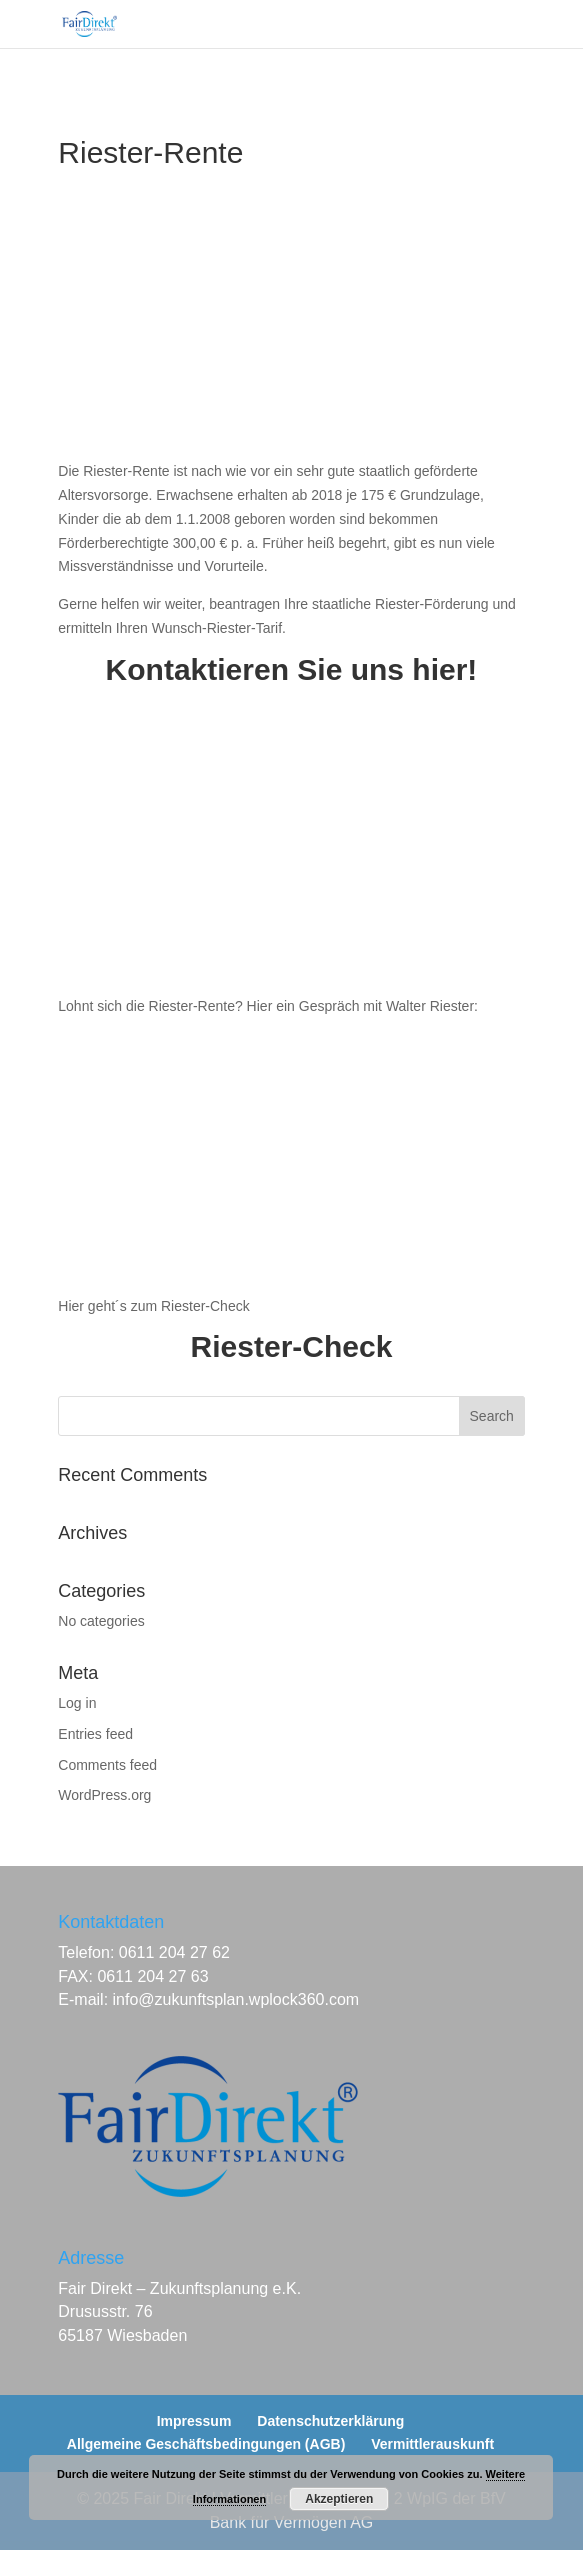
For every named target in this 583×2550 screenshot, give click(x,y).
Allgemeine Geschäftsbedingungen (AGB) (206, 2444)
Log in (77, 1703)
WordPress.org (104, 1795)
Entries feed (95, 1734)
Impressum (194, 2421)
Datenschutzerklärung (330, 2421)
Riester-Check (292, 1346)
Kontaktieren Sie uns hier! (292, 669)
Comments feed (107, 1765)
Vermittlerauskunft (432, 2444)
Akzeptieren (339, 2499)
